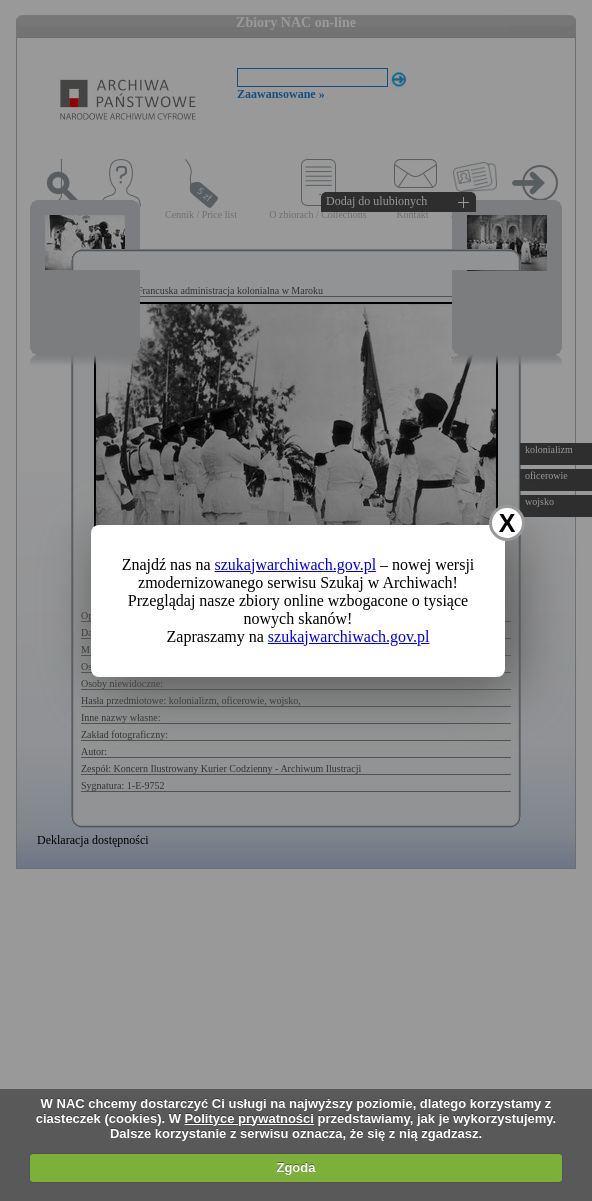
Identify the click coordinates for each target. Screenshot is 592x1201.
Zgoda (295, 1167)
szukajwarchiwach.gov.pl (296, 564)
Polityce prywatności (249, 1118)
